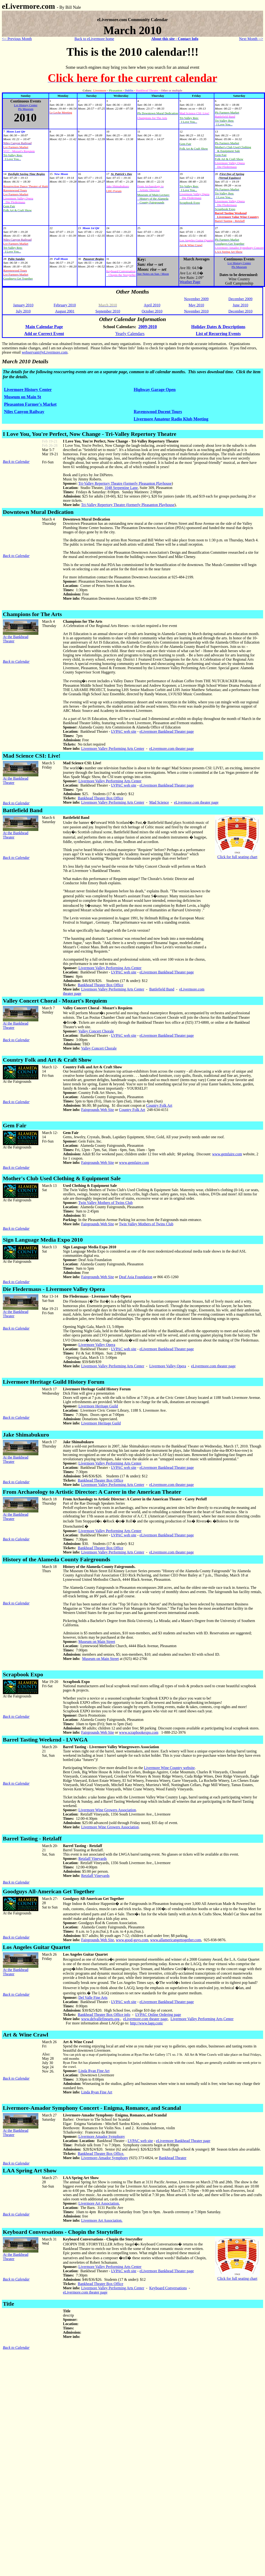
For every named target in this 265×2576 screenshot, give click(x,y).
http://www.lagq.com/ (146, 2023)
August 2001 (64, 311)
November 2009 (196, 299)
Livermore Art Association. (99, 2203)
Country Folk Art (159, 1105)
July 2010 (23, 311)
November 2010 (196, 311)
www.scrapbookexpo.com (138, 1732)
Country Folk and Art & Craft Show (47, 1060)
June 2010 (240, 305)
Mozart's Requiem (84, 1001)
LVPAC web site (123, 731)
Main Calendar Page (44, 326)
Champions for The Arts (32, 614)
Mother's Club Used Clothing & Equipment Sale (62, 1178)
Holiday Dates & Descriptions (218, 326)
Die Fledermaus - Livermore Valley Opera (54, 1289)
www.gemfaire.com (227, 1154)
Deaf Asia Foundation (135, 1277)
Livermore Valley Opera (96, 1345)
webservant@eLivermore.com (45, 352)
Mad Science (159, 802)
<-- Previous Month (17, 39)
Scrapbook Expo (23, 1674)
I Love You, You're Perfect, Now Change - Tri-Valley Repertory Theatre (89, 434)
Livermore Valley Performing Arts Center (112, 749)
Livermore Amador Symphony (101, 2136)
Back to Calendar (16, 462)
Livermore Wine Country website (169, 1768)
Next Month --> (251, 39)
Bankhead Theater (173, 2158)
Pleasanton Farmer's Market (30, 404)
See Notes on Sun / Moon (153, 274)
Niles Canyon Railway (24, 411)
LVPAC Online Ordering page (158, 2015)
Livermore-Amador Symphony (104, 2158)
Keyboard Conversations (168, 2288)
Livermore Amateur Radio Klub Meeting (171, 419)
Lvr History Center (25, 105)
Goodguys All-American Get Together (48, 1891)
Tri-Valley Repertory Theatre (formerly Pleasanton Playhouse (125, 483)
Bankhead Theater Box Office (100, 798)
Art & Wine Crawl (25, 2035)
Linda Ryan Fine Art (93, 2071)
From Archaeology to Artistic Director (49, 1492)
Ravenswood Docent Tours (158, 411)
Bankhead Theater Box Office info (104, 2015)
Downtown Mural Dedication (38, 512)
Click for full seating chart (237, 855)
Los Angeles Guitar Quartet (36, 1947)
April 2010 (152, 305)
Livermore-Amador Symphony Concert (51, 2108)
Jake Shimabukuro (26, 1435)
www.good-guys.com (132, 1940)
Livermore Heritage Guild (98, 1406)
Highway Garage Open (155, 389)
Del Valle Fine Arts (93, 1997)
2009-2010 (147, 326)
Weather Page (190, 282)
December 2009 (240, 299)
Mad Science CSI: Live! (31, 756)
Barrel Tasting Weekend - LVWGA (45, 1740)
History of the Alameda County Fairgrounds (56, 1559)
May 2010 (196, 305)
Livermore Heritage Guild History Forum (53, 1382)
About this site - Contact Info (174, 39)
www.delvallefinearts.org (100, 2019)
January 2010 (23, 305)
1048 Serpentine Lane (121, 488)
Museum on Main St (22, 397)
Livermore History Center (28, 389)
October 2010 (152, 311)
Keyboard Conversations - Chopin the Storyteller (62, 2232)
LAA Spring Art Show (30, 2170)
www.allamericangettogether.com (175, 1940)
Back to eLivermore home (94, 39)
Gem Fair (14, 1125)
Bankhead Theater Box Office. (101, 2154)
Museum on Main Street (96, 1642)
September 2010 (107, 311)
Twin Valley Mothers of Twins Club (105, 1203)
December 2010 (240, 311)
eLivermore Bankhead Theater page (166, 731)
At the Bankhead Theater (20, 637)
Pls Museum (25, 109)
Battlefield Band (22, 810)
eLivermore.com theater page (171, 749)
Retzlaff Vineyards (92, 1859)
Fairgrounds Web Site (97, 1110)
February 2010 (65, 305)
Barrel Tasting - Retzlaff (32, 1838)
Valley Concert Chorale (96, 1031)
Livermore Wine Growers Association (107, 1810)
